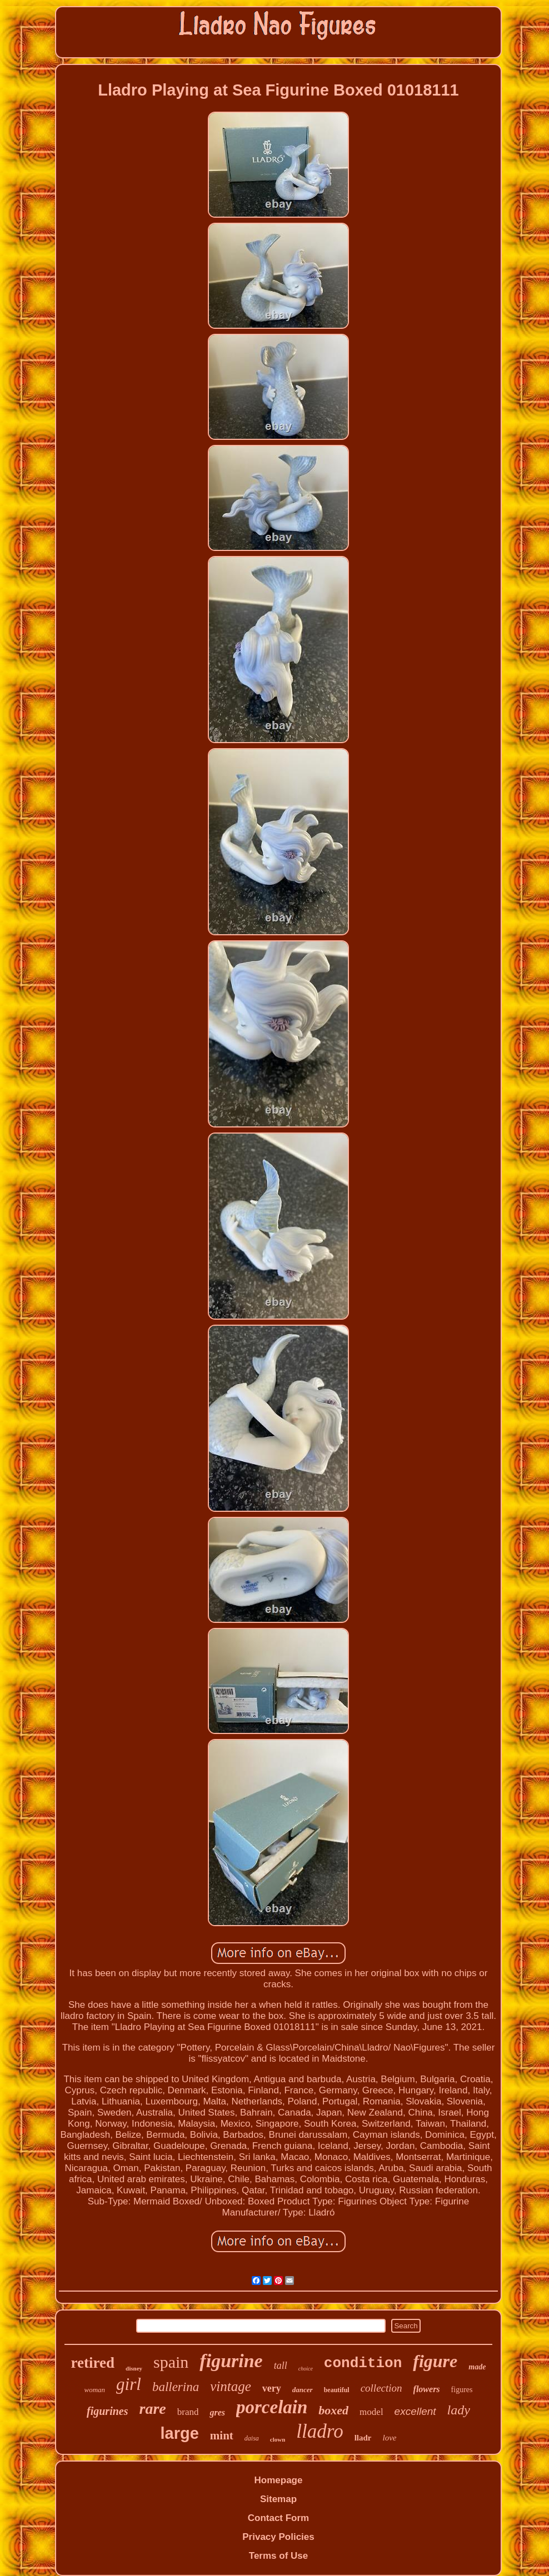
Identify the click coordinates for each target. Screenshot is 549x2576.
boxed (333, 2410)
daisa (251, 2438)
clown (278, 2439)
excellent (415, 2411)
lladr (363, 2437)
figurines (107, 2411)
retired (92, 2362)
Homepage (278, 2480)
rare (152, 2408)
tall (280, 2365)
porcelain (271, 2407)
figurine (230, 2361)
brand (188, 2412)
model (371, 2412)
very (271, 2388)
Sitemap (278, 2499)
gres (217, 2412)
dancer (302, 2389)
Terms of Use (278, 2555)
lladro (319, 2431)
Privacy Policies (278, 2537)
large (180, 2433)
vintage (230, 2386)
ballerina (175, 2387)
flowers (426, 2389)
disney (134, 2368)
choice (305, 2368)
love (389, 2437)
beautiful (337, 2390)
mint (221, 2435)
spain (170, 2362)
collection (381, 2388)
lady (458, 2410)
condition (363, 2363)
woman (95, 2389)
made (477, 2367)
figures (462, 2389)
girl (128, 2384)
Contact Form (279, 2518)
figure (435, 2361)
